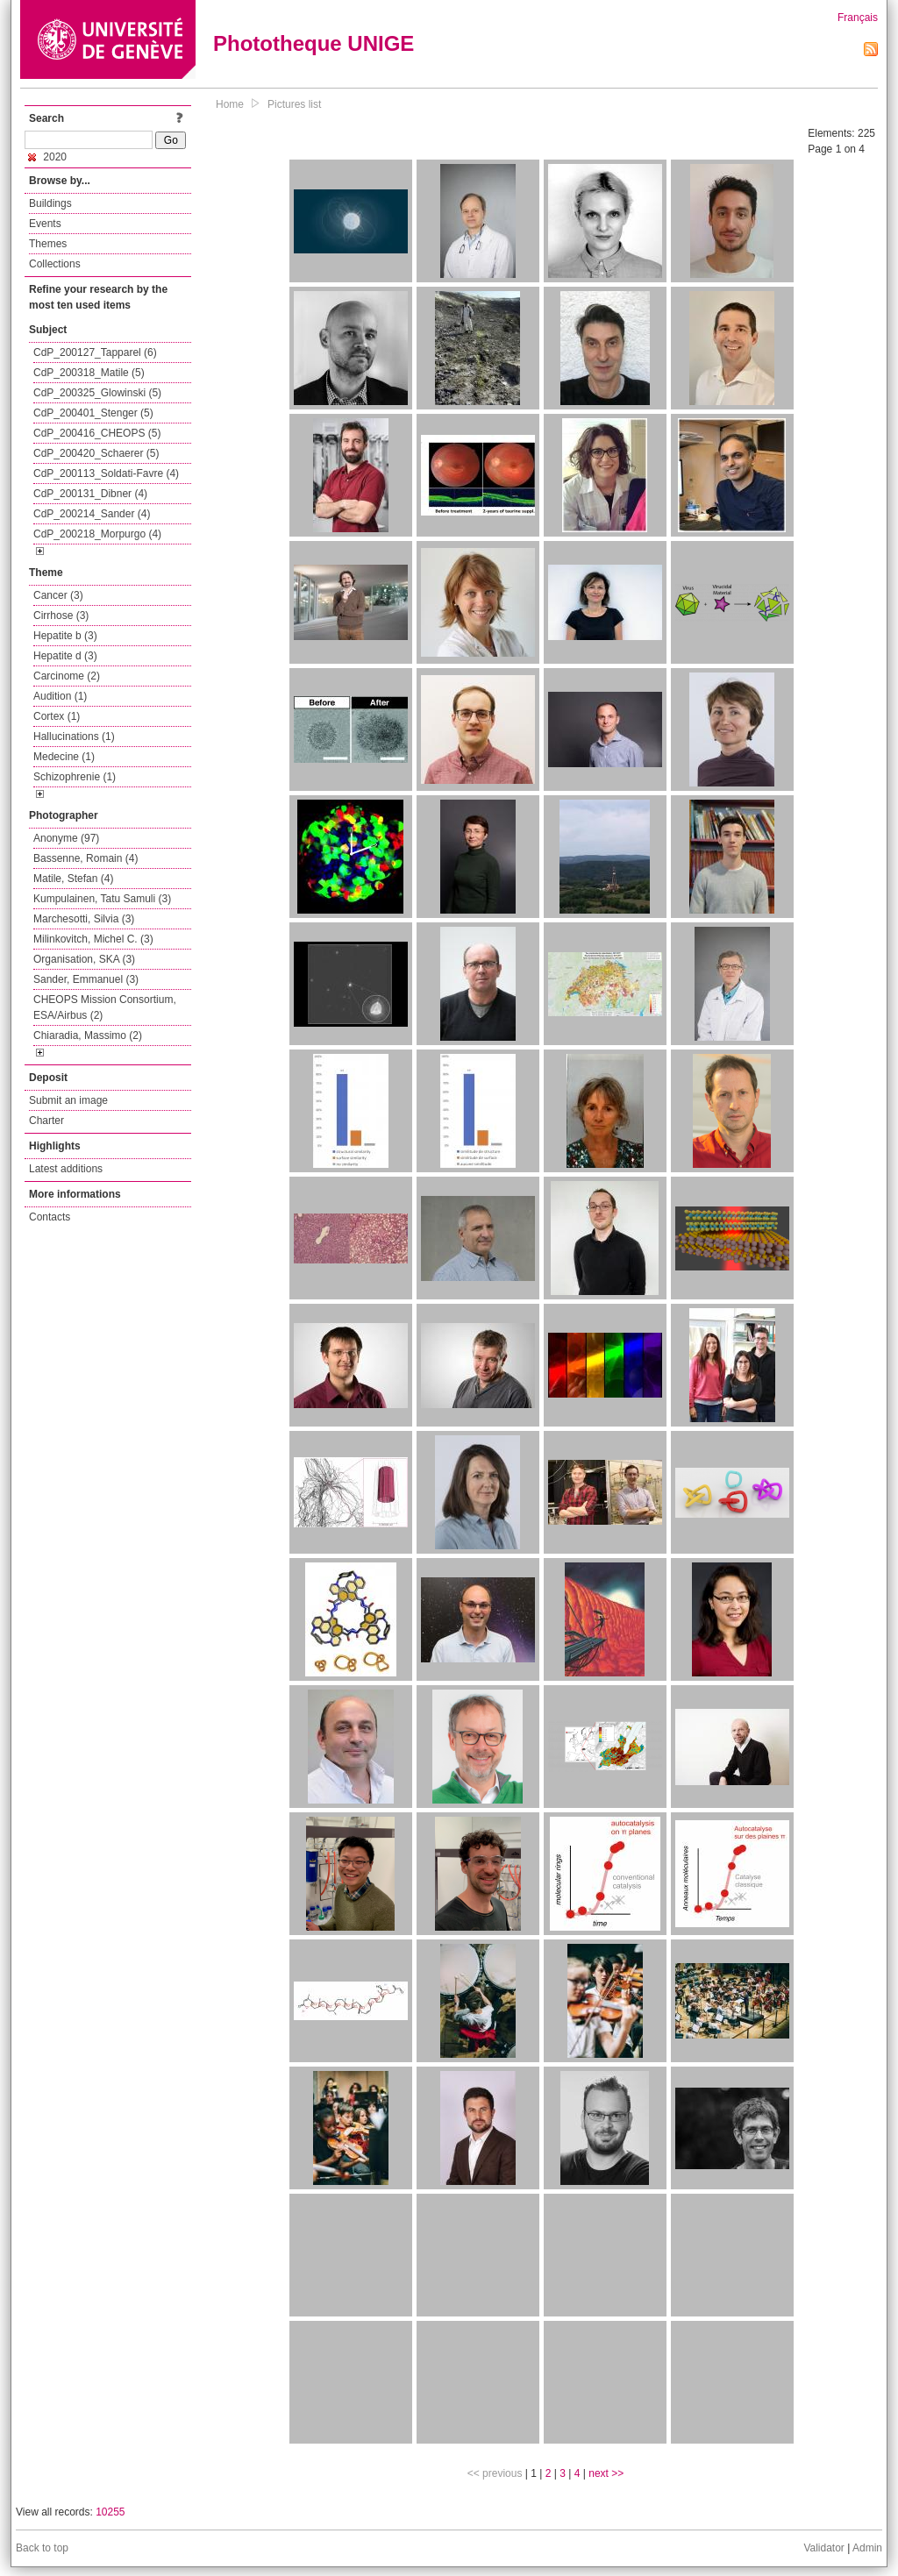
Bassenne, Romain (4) (85, 858)
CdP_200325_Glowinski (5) (97, 393)
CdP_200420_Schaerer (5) (96, 453)
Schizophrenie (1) (74, 777)
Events (45, 223)
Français (857, 17)
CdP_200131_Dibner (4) (90, 493)
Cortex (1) (56, 716)
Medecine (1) (64, 757)
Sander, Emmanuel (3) (86, 979)
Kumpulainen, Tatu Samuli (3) (102, 899)
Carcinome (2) (66, 676)
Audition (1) (60, 696)
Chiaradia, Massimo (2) (87, 1035)
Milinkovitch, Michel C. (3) (93, 939)
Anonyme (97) (66, 838)
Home (230, 104)
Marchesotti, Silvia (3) (83, 919)
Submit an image (68, 1100)
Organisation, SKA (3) (84, 959)
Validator (823, 2548)
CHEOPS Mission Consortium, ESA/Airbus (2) (104, 1007)
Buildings (50, 203)
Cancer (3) (58, 595)
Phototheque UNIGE (313, 43)
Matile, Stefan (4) (73, 878)
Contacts (49, 1217)
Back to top (42, 2548)
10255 (110, 2512)
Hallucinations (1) (74, 736)
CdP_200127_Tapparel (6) (95, 352)
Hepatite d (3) (65, 656)
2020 (47, 157)
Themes (48, 244)
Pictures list (294, 104)
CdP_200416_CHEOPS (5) (96, 433)
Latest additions (66, 1169)
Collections (55, 264)
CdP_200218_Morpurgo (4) (97, 534)
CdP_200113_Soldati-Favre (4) (106, 473)
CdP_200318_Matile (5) (89, 372)
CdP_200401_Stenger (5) (93, 413)
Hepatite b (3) (65, 636)
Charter (46, 1120)
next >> (606, 2473)
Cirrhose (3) (61, 615)
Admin (867, 2548)
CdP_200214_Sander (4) (91, 514)
